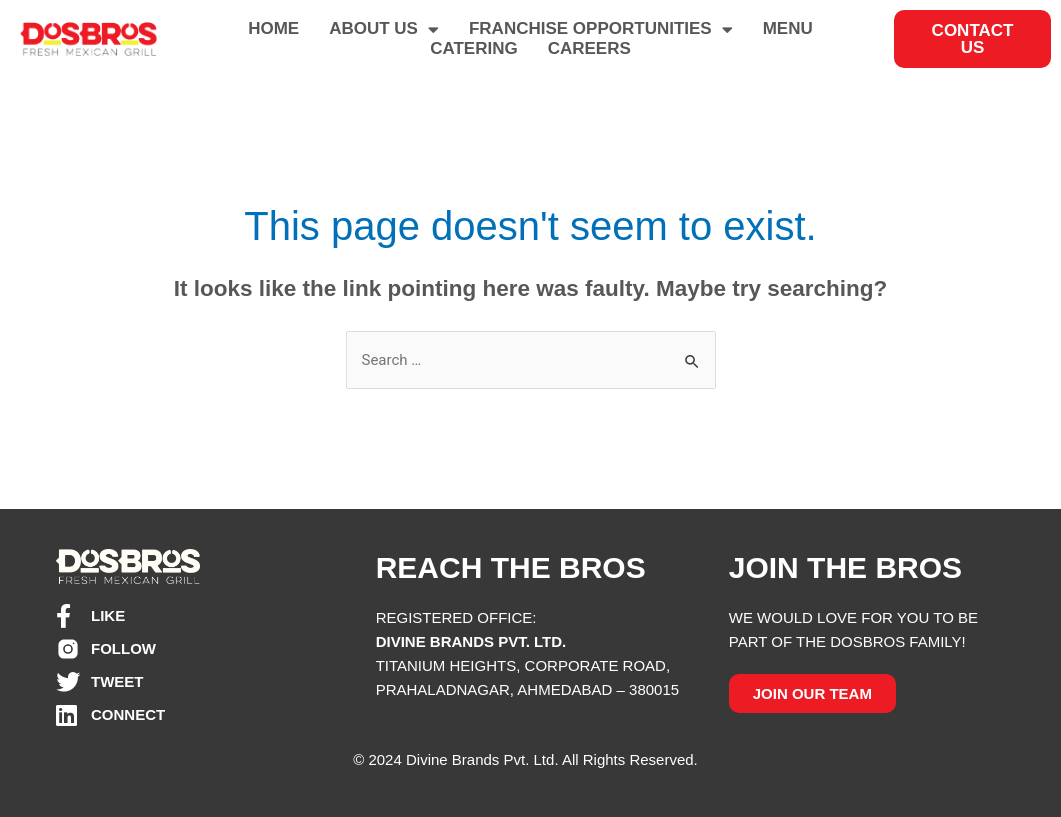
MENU (788, 28)
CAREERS (589, 48)
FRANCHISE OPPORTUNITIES (601, 29)
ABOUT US (384, 29)
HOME (273, 28)
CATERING (474, 48)
